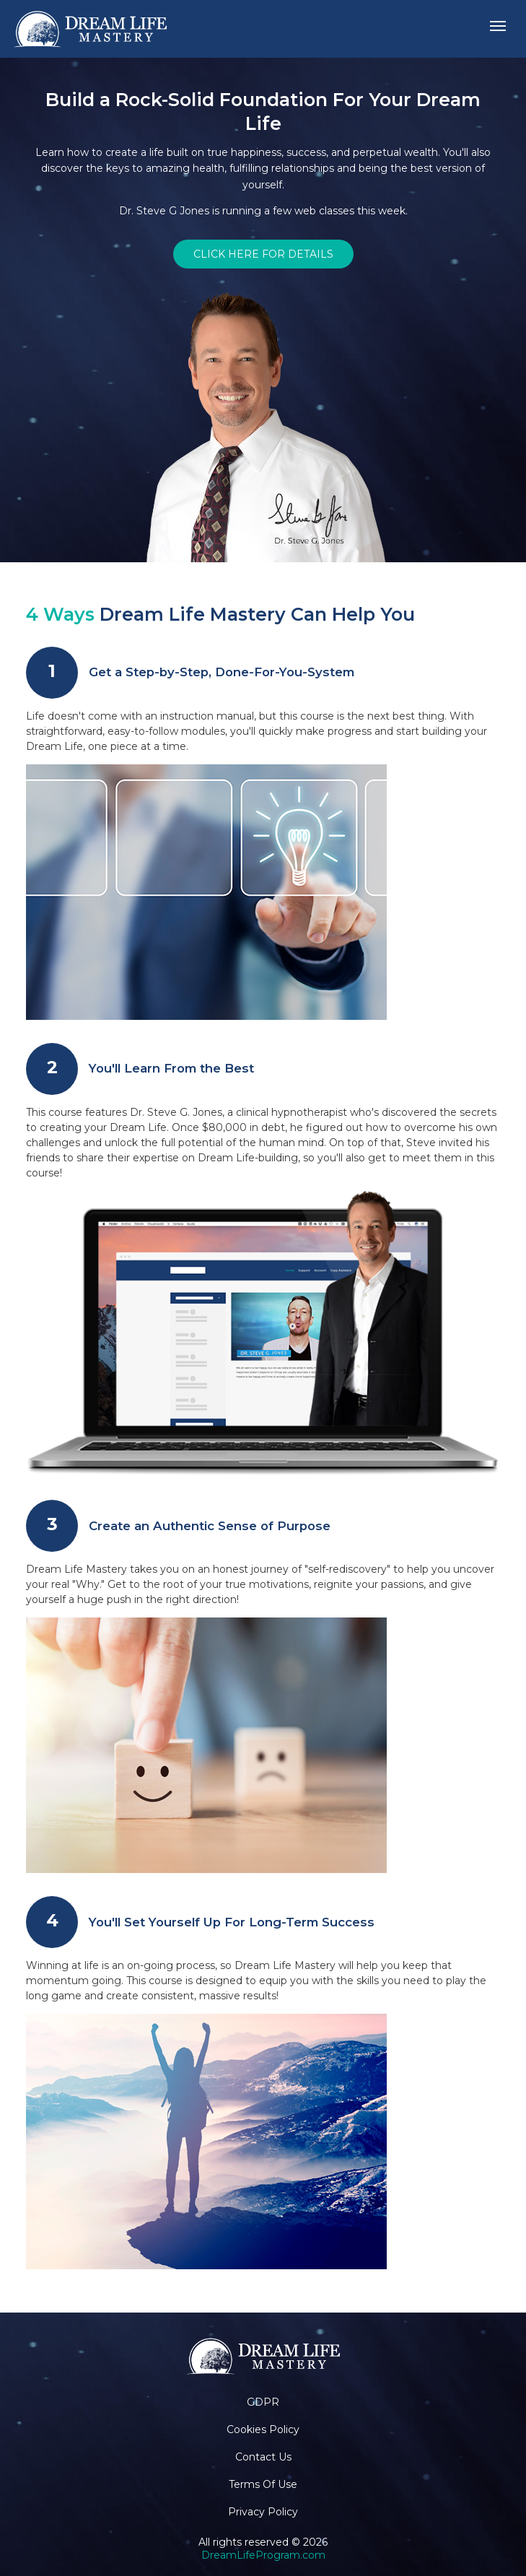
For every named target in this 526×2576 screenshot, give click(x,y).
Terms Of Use (263, 2484)
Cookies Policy (263, 2429)
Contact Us (263, 2456)
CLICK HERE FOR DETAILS (263, 254)
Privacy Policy (263, 2511)
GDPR (263, 2402)
